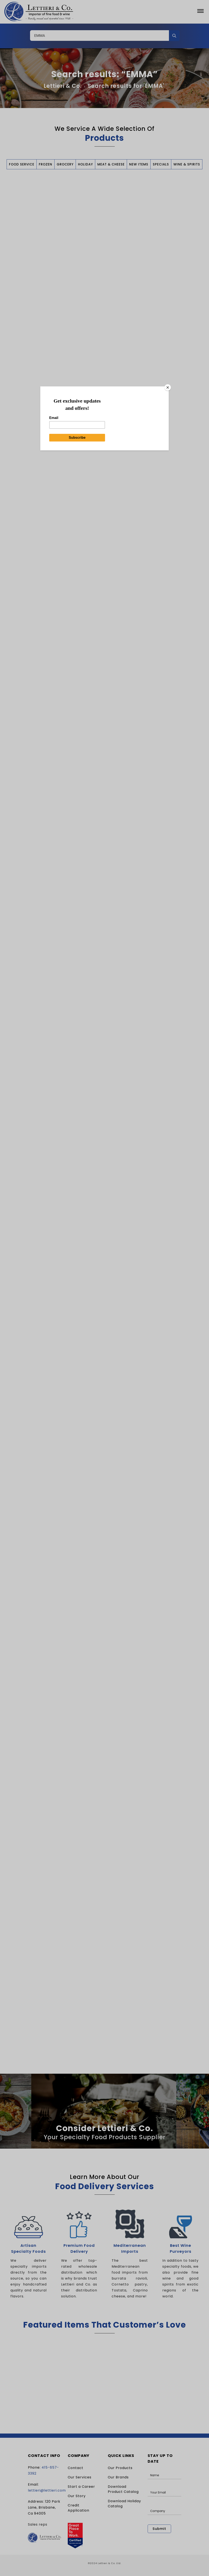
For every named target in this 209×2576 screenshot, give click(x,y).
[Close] (167, 387)
